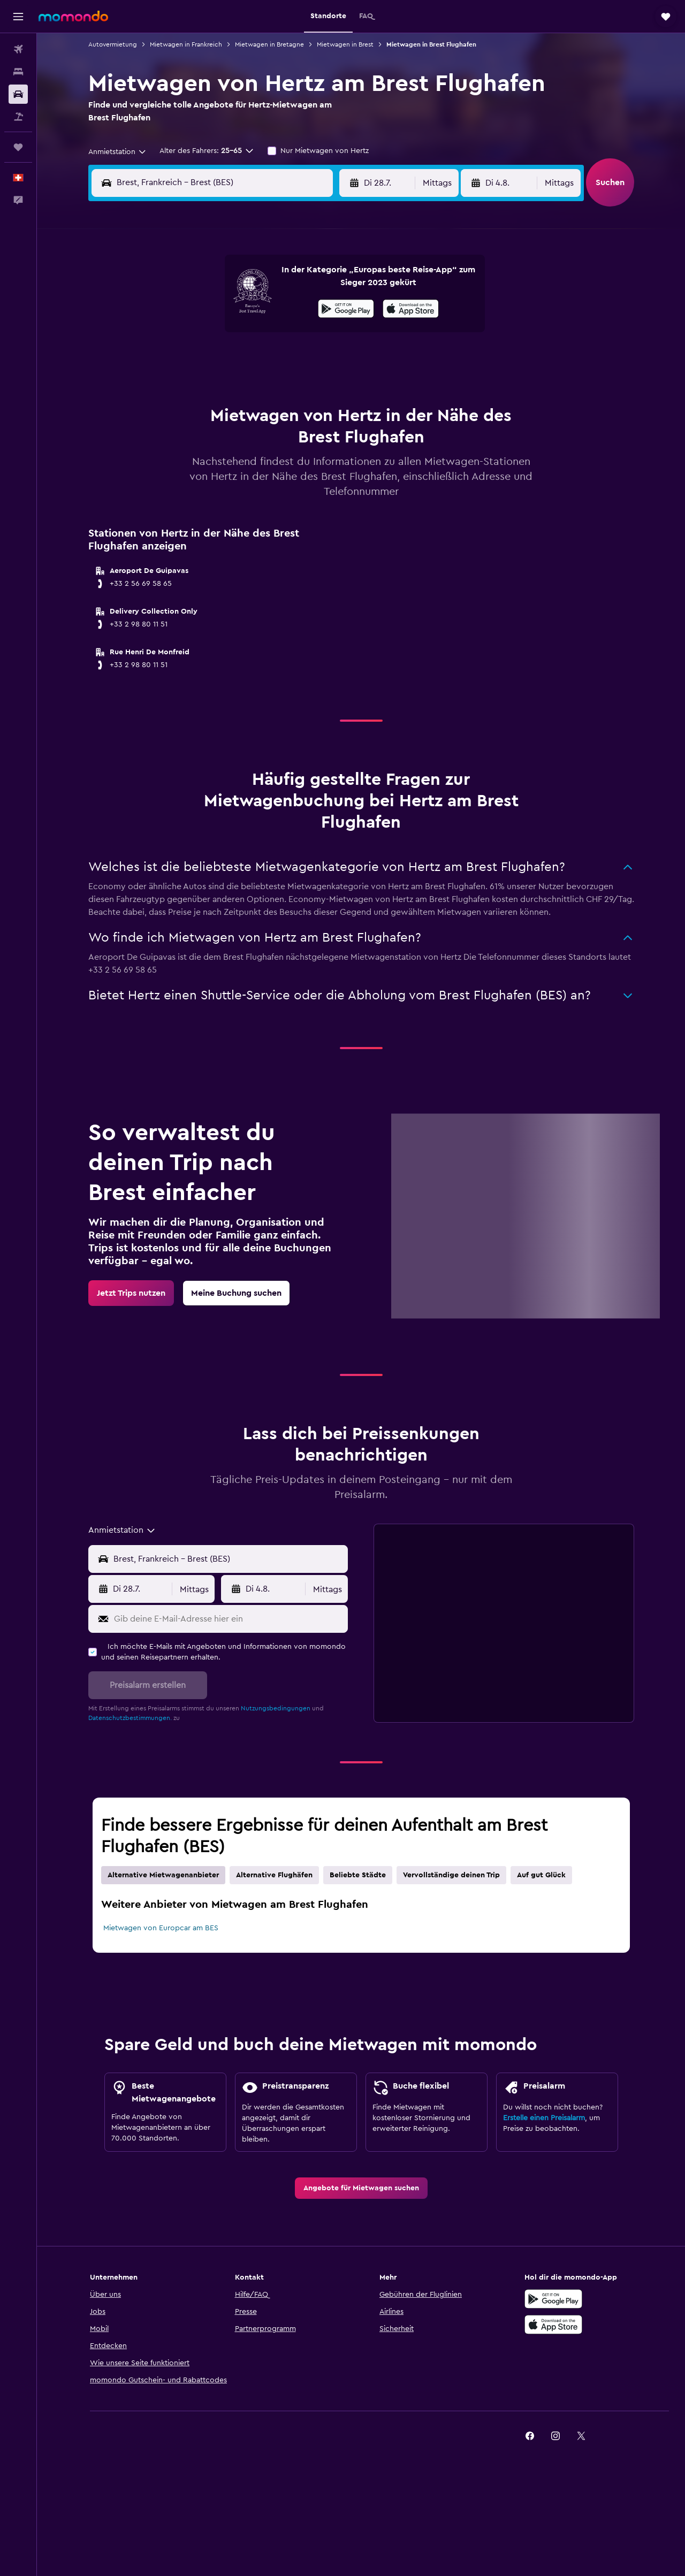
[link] (131, 1293)
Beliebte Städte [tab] (358, 1875)
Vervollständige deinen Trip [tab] (451, 1875)
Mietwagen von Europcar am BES (160, 1928)
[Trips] (18, 147)
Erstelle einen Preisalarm (544, 2118)
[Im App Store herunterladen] (411, 310)
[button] (18, 16)
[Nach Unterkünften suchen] (18, 71)
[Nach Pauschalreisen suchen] (18, 116)
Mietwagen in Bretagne (269, 44)
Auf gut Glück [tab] (541, 1875)
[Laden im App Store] (553, 2324)
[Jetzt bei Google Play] (346, 310)
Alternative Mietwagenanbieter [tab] (163, 1875)
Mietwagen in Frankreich (186, 44)
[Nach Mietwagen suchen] (18, 94)
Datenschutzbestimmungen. (130, 1718)
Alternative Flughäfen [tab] (274, 1875)
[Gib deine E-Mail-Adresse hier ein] (229, 1619)
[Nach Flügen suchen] (18, 49)
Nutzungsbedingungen (275, 1708)
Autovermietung (112, 44)
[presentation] (411, 308)
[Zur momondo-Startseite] (73, 16)
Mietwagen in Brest (345, 44)
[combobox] (117, 152)
